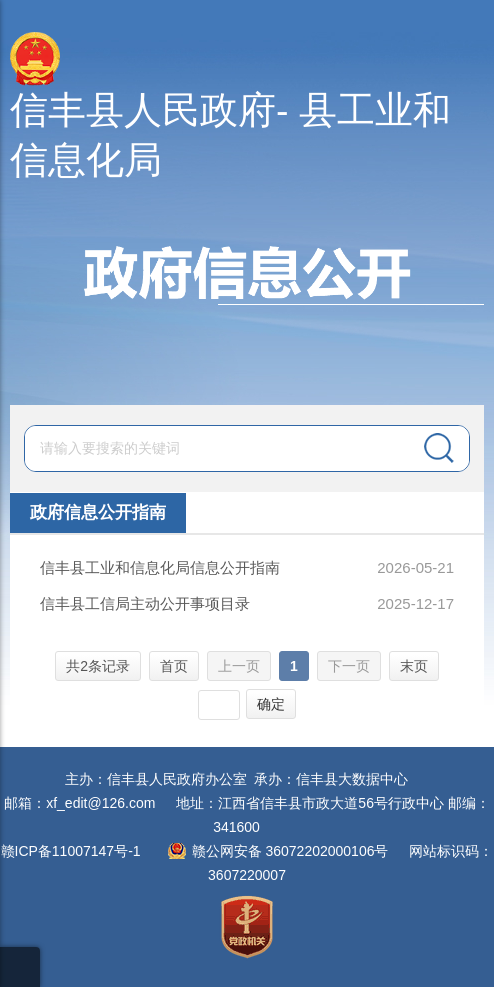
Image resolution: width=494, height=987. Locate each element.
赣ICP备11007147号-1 (71, 851)
